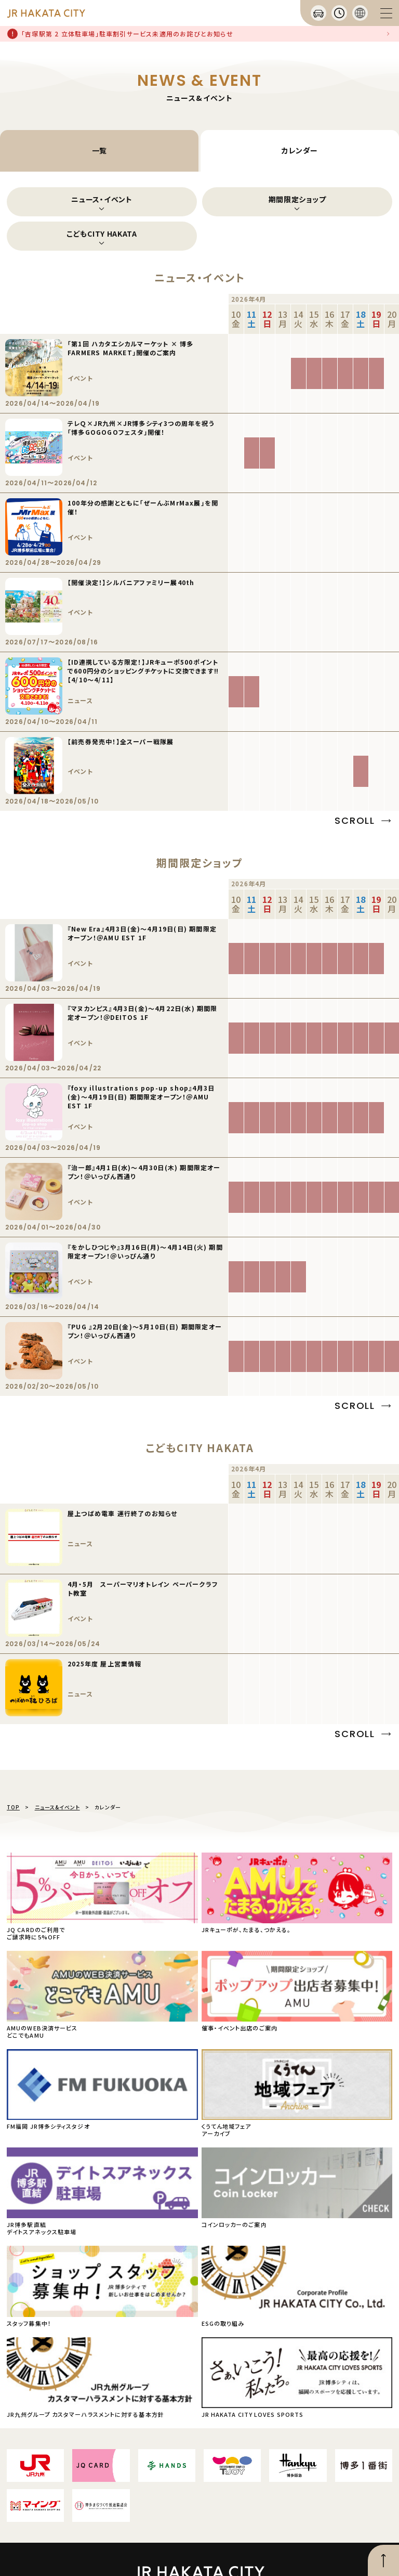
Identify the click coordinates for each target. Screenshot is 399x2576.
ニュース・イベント (101, 199)
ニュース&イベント (57, 1807)
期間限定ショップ (297, 199)
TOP (13, 1807)
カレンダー (299, 150)
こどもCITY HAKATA (101, 233)
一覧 (99, 150)
